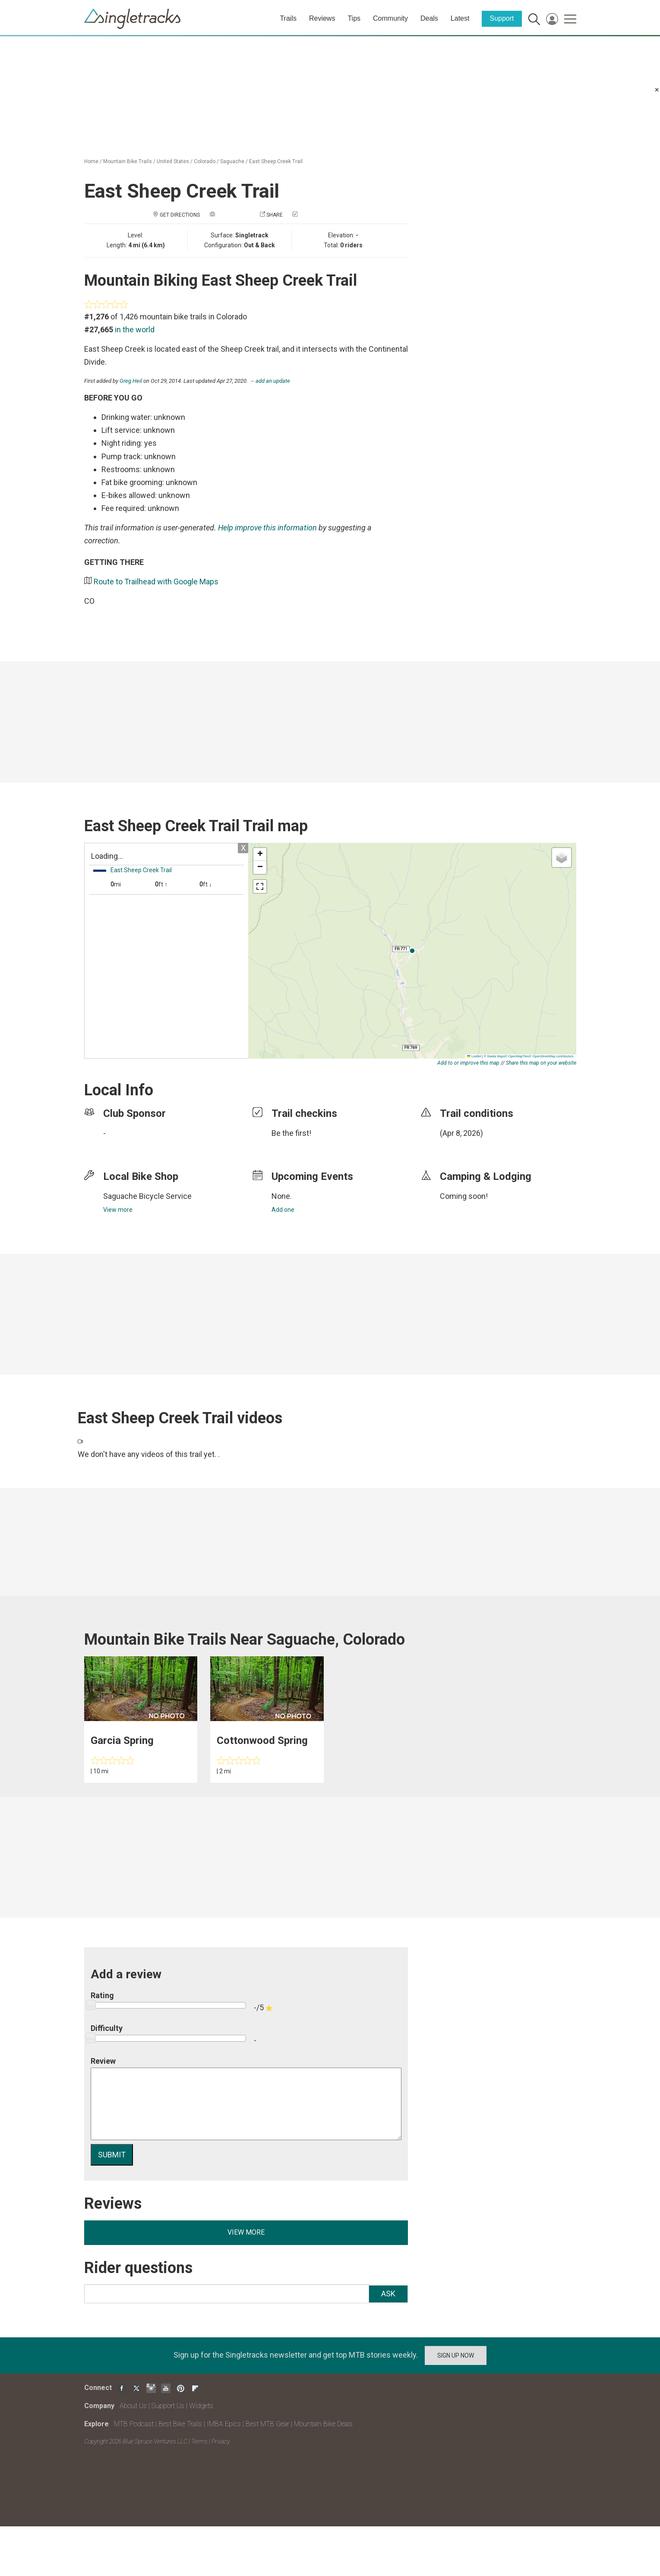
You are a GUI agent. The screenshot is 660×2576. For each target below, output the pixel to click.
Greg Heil (131, 381)
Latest (460, 18)
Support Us (168, 2406)
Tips (353, 18)
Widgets (201, 2406)
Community (390, 18)
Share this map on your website (541, 1063)
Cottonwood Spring (262, 1740)
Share (274, 215)
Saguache (232, 161)
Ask (388, 2293)
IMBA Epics (224, 2424)
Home (91, 161)
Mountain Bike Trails (127, 161)
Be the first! (291, 1133)
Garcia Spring (122, 1740)
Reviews (322, 18)
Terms (199, 2441)
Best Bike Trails (180, 2424)
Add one (283, 1209)
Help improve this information (267, 527)
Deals (429, 18)
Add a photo (233, 215)
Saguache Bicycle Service (147, 1196)
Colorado (204, 161)
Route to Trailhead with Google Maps (156, 581)
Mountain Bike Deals (323, 2424)
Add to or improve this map (468, 1063)
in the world (135, 329)
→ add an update (270, 381)
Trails (288, 18)
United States (173, 161)
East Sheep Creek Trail (276, 161)
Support (501, 18)
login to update (460, 1146)
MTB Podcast (134, 2424)
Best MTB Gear (267, 2424)
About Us (133, 2406)
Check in (310, 215)
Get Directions (180, 215)
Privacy (221, 2441)
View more (118, 1209)
